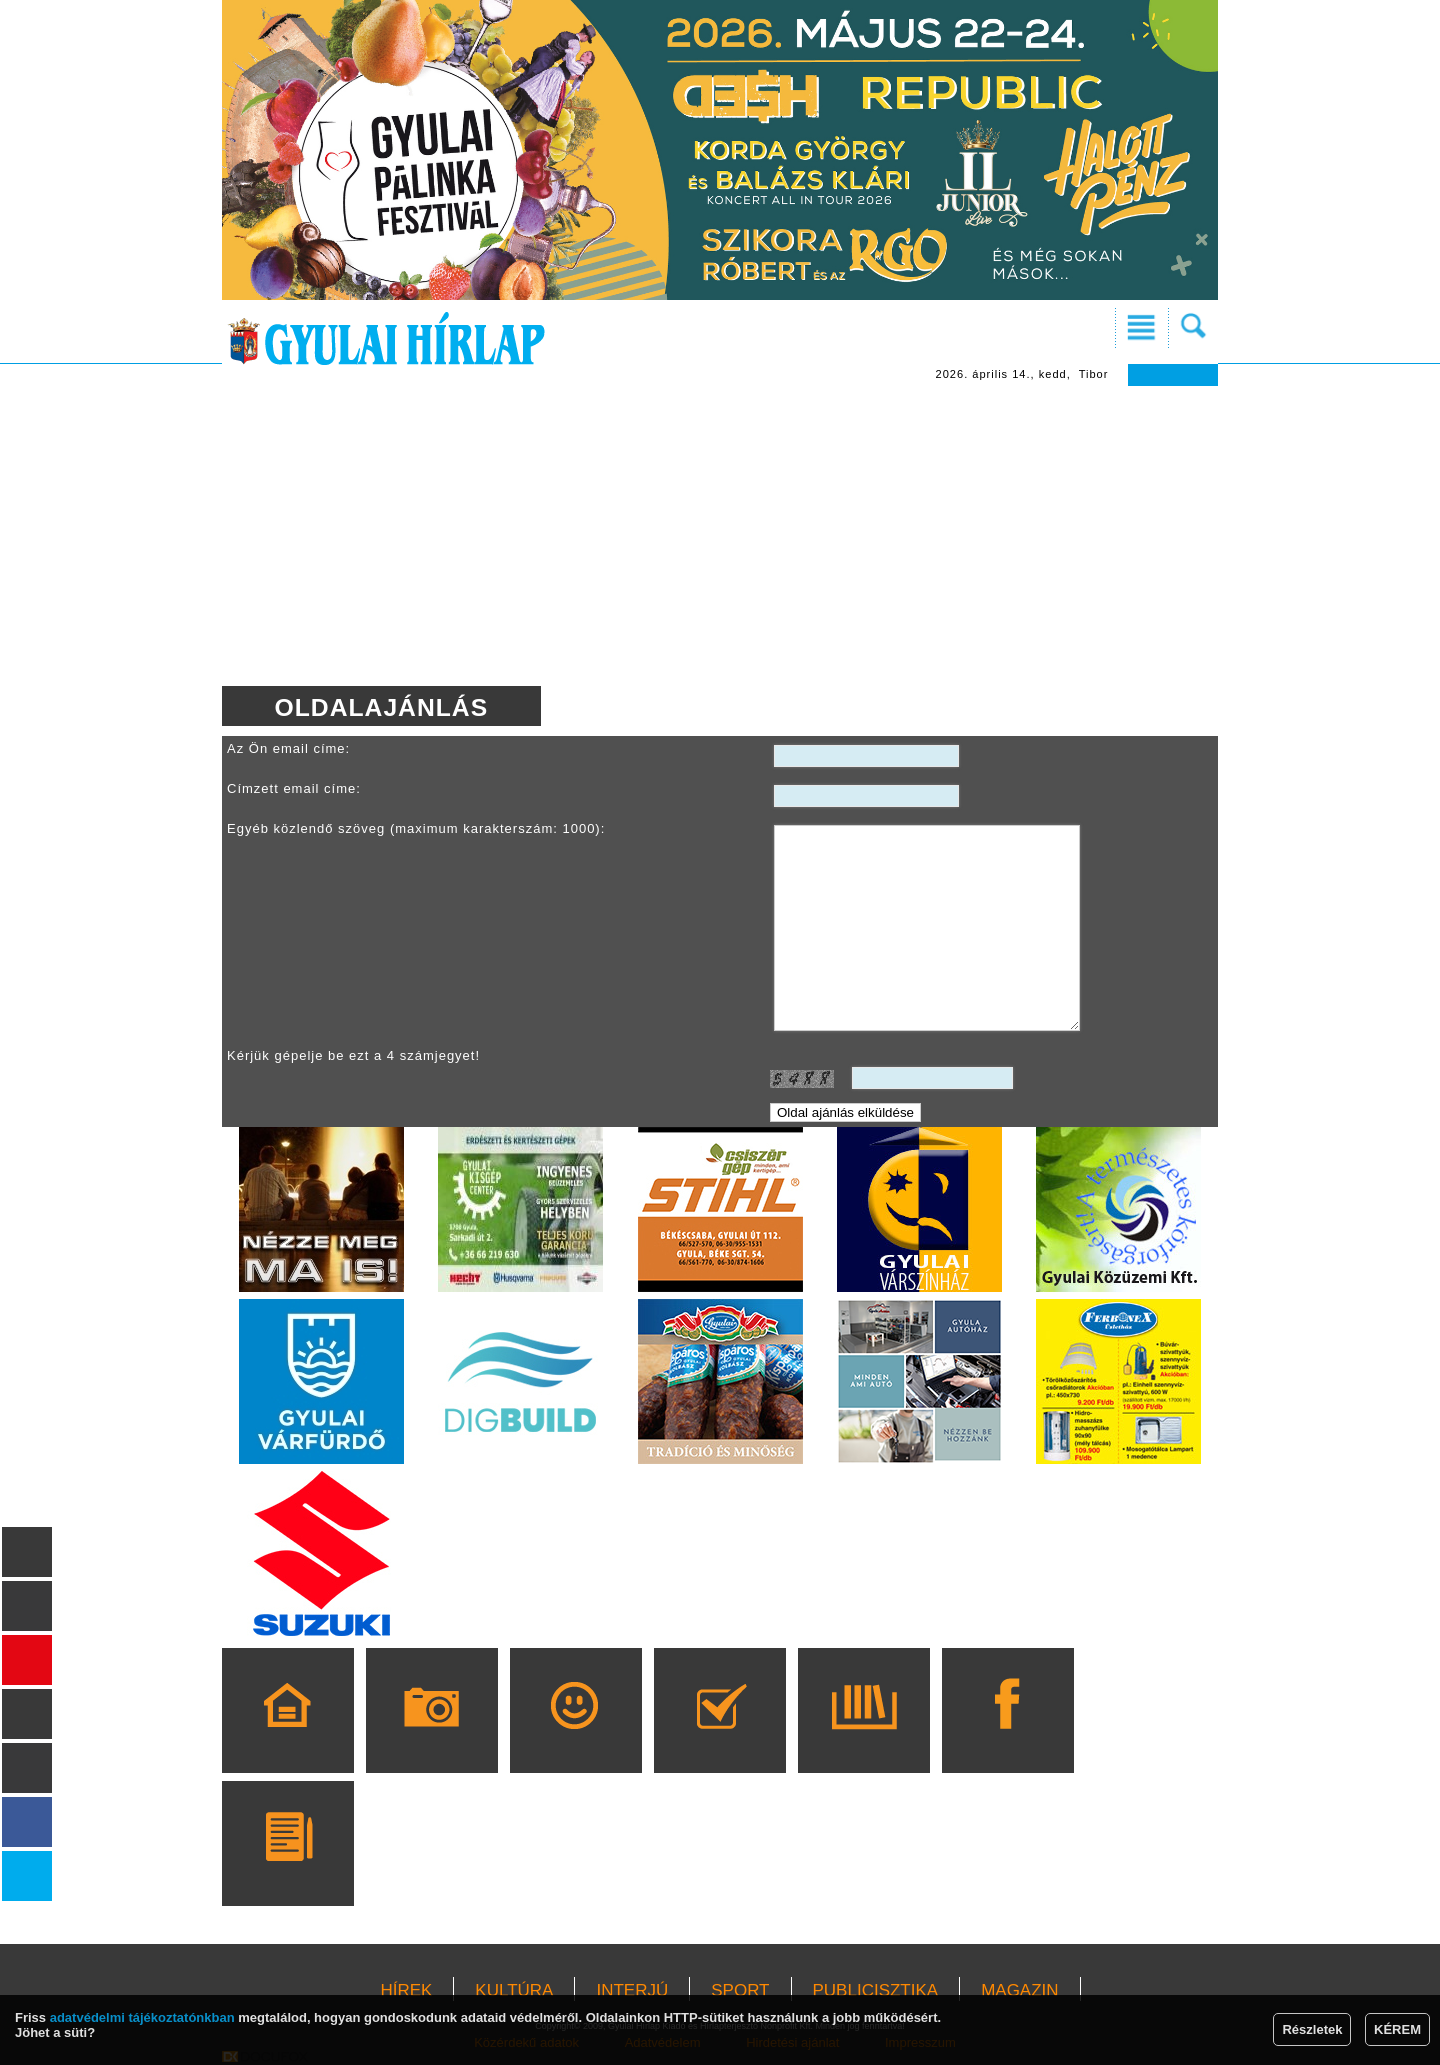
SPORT (740, 1990)
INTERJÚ (632, 1990)
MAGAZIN (1019, 1990)
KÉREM (1397, 2029)
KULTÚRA (514, 1990)
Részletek (1312, 2029)
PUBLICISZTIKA (876, 1990)
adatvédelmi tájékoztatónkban (142, 2017)
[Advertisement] (720, 536)
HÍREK (406, 1990)
